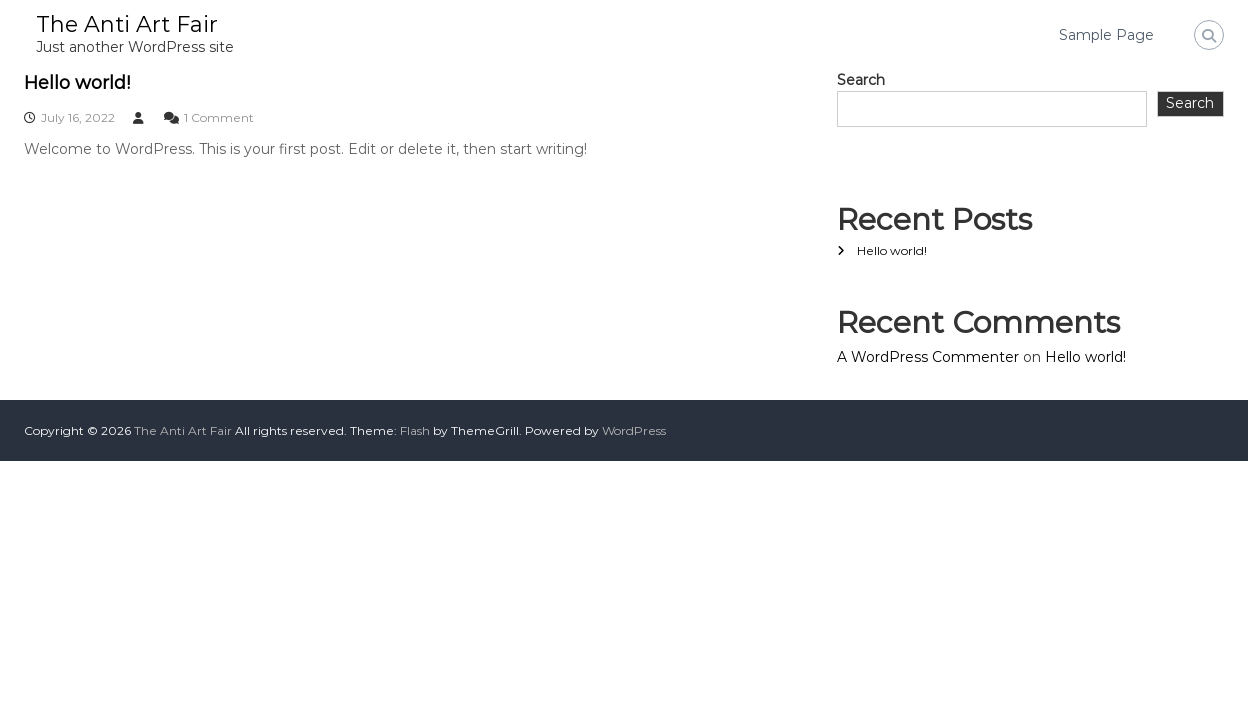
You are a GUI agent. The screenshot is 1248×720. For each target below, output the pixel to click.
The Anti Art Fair (127, 24)
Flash (415, 430)
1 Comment (219, 117)
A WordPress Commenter (928, 357)
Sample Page (1106, 35)
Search (861, 80)
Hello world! (77, 83)
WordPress (634, 430)
